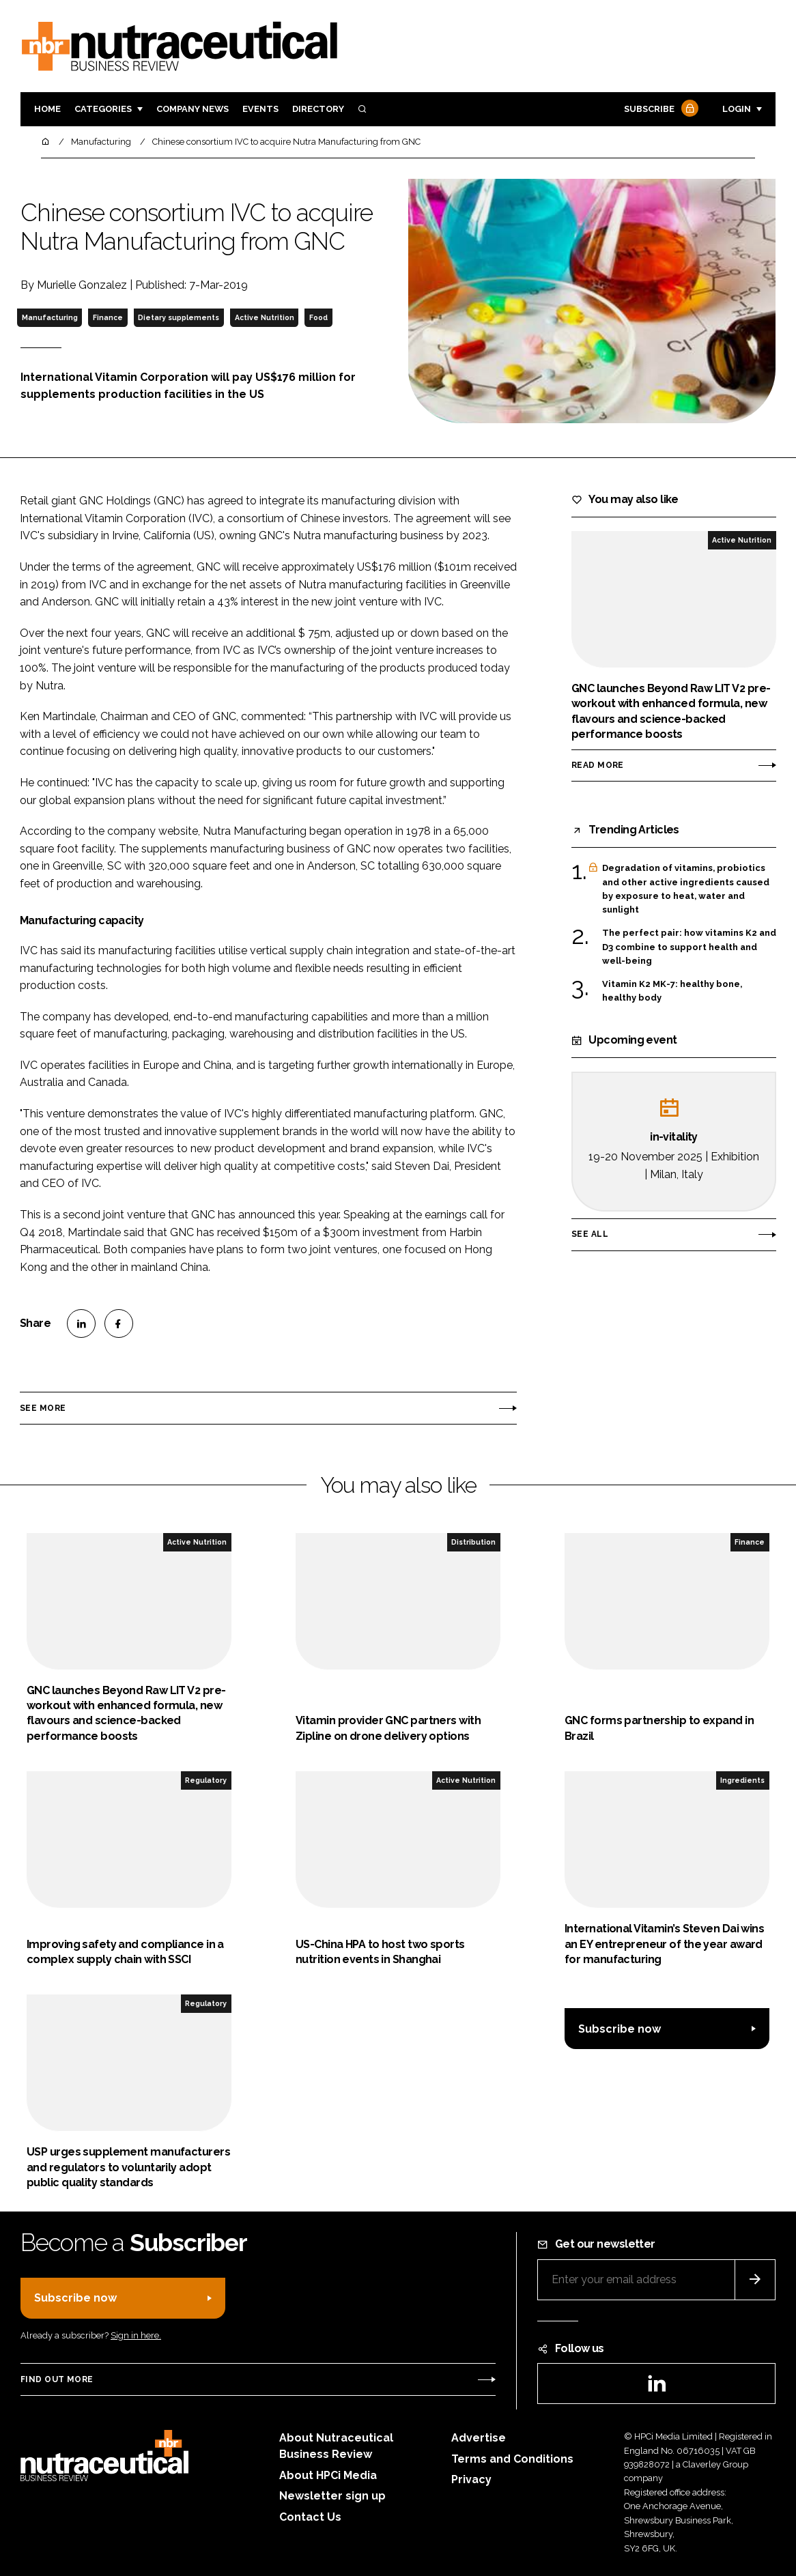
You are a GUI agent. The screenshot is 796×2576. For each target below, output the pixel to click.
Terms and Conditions (512, 2458)
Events (260, 109)
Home (47, 109)
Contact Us (310, 2516)
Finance (108, 317)
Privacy (471, 2479)
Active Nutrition (264, 317)
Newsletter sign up (332, 2495)
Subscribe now (619, 2028)
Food (318, 317)
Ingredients (742, 1780)
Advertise (478, 2437)
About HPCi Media (328, 2475)
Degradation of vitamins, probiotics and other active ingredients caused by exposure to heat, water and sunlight (685, 889)
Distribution (473, 1542)
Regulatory (206, 1780)
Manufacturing (50, 317)
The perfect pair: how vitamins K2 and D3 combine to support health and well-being (689, 947)
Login (736, 109)
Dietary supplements (178, 317)
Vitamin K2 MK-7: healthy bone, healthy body (672, 991)
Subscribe (659, 109)
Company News (192, 109)
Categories (103, 109)
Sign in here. (136, 2335)
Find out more (56, 2379)
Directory (318, 109)
